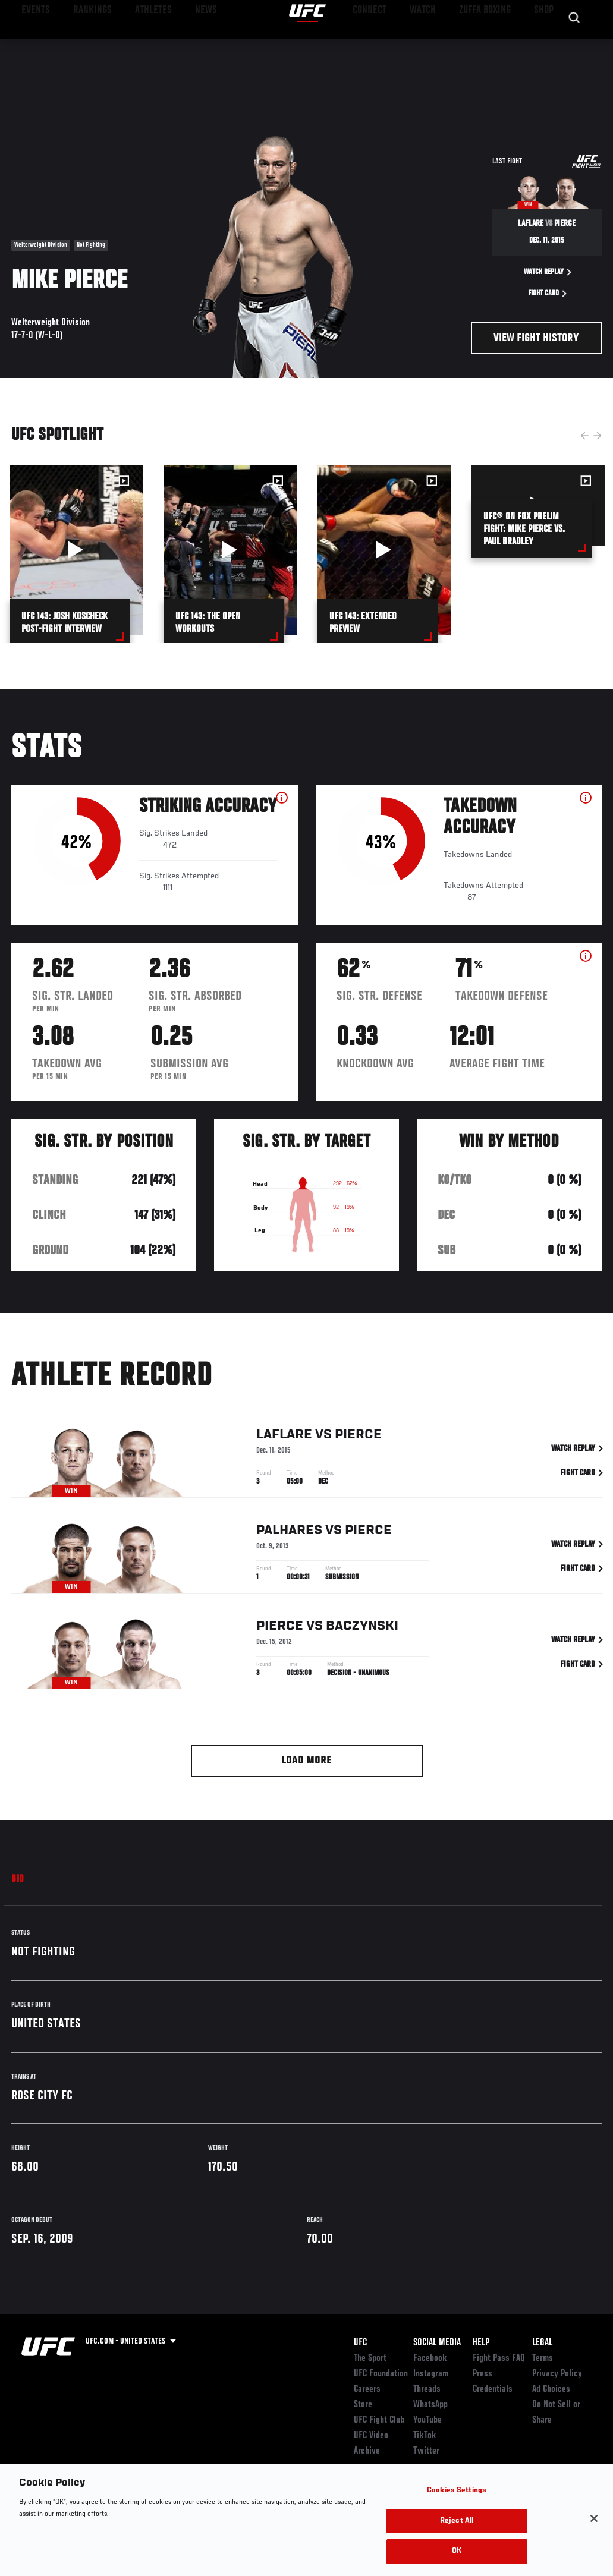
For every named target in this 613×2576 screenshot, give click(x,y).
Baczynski (362, 1626)
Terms (542, 2358)
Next (597, 436)
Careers (367, 2389)
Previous (584, 436)
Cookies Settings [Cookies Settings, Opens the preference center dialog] (456, 2491)
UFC (360, 2343)
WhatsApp (430, 2404)
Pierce (358, 1435)
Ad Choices (551, 2389)
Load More (306, 1761)
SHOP (541, 45)
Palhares (289, 1530)
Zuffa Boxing (489, 45)
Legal (542, 2343)
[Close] (594, 2518)
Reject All (456, 2521)
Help (481, 2343)
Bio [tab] (17, 1879)
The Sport (370, 2358)
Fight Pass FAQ (499, 2358)
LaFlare (284, 1435)
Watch (431, 45)
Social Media (437, 2343)
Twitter (426, 2451)
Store (363, 2404)
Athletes (135, 45)
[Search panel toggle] (574, 45)
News (182, 45)
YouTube (427, 2420)
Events (32, 45)
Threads (427, 2389)
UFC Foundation (381, 2374)
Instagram (430, 2374)
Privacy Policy (557, 2374)
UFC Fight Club (379, 2420)
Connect (384, 45)
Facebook (430, 2358)
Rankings (83, 45)
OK (456, 2551)
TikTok (424, 2435)
